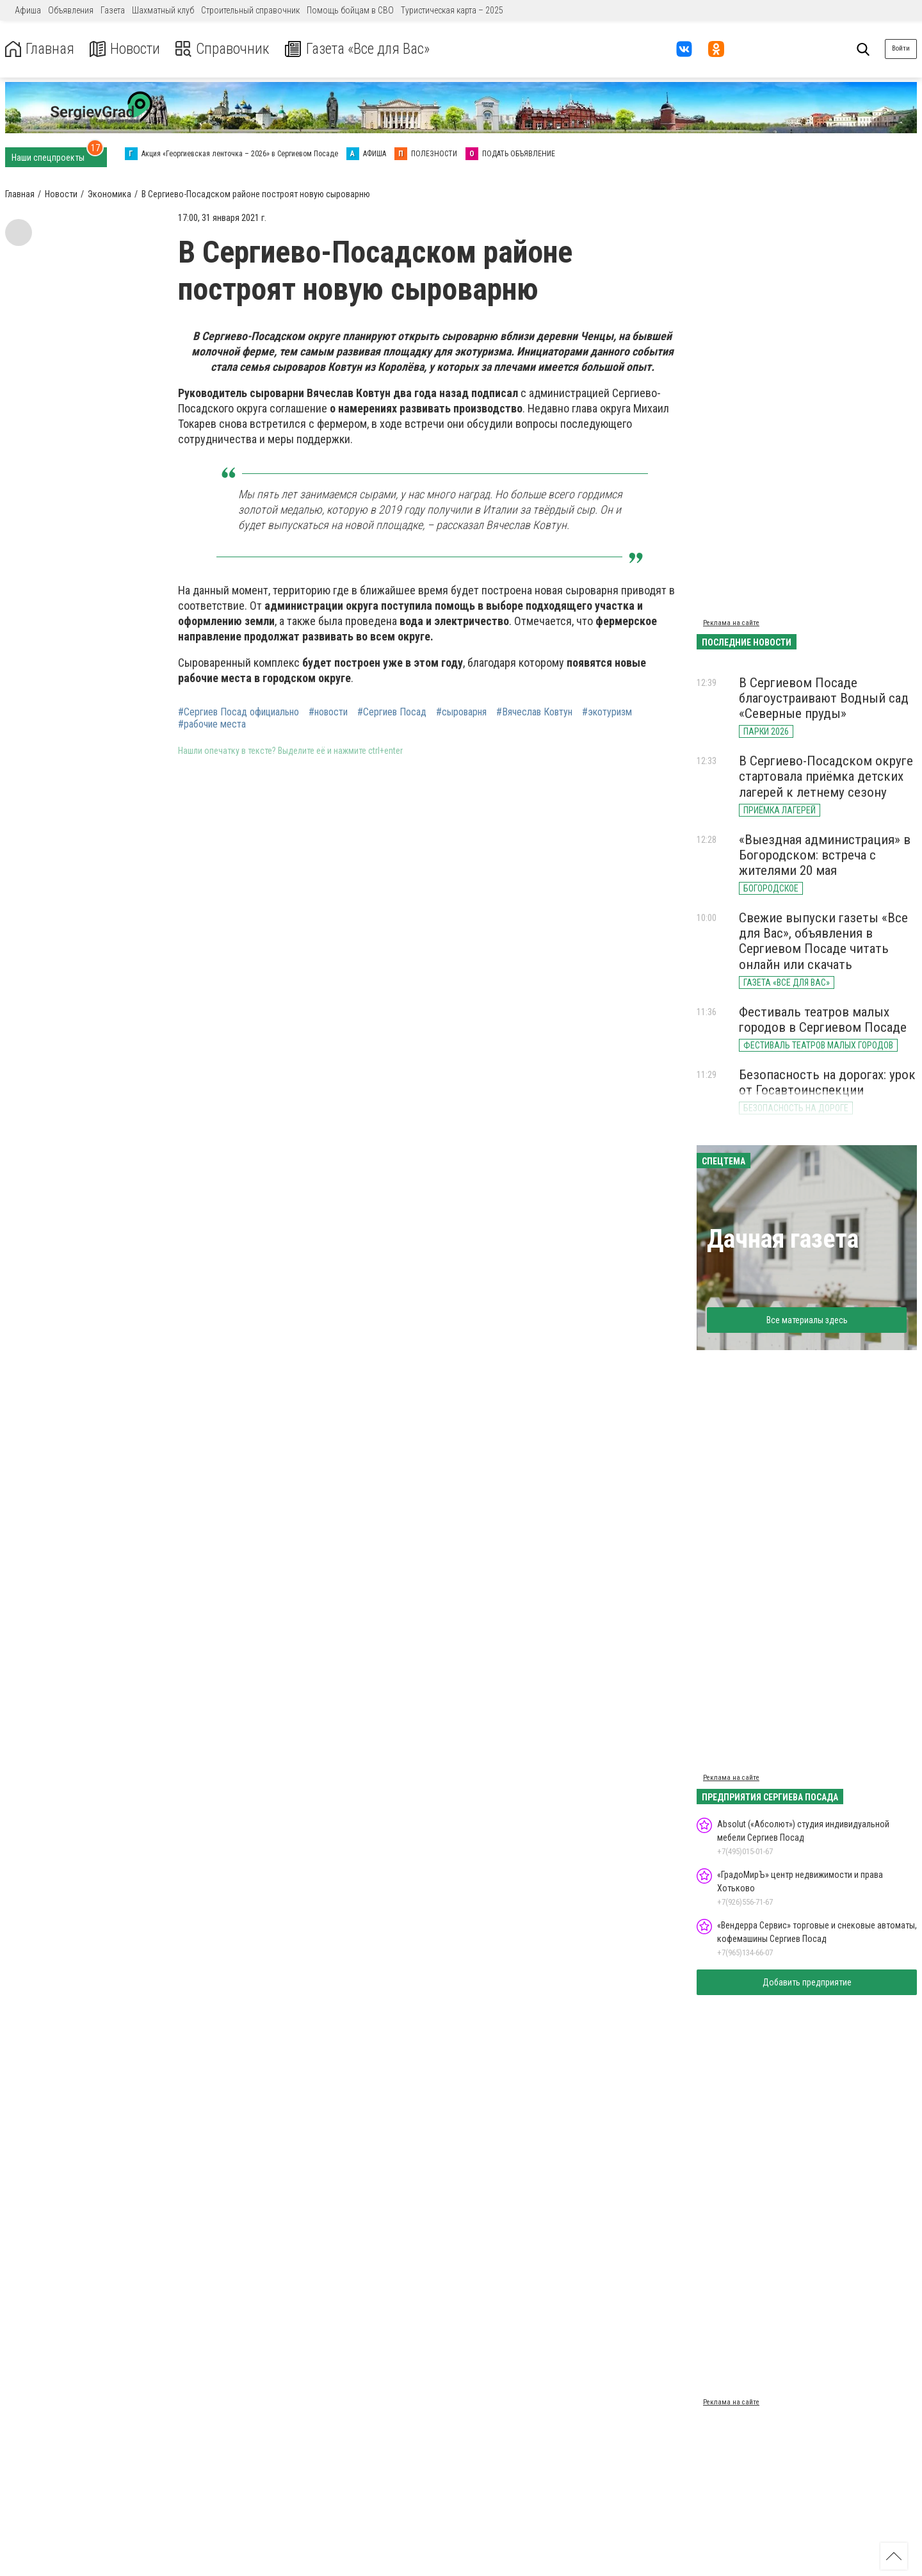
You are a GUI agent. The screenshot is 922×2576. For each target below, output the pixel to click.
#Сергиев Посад (391, 712)
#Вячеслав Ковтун (534, 712)
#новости (328, 712)
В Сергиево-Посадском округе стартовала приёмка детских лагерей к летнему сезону (826, 776)
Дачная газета (783, 1239)
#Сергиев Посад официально (238, 712)
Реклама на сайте (731, 623)
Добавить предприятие (807, 1982)
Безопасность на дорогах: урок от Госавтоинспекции (827, 1082)
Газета (113, 10)
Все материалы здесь (807, 1320)
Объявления (70, 10)
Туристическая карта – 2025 (452, 10)
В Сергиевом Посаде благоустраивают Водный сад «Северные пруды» (824, 698)
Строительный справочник (250, 10)
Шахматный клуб (163, 10)
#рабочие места (212, 724)
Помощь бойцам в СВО (350, 10)
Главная (40, 49)
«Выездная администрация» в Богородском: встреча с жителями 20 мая (824, 855)
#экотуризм (607, 712)
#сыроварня (461, 712)
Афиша (28, 10)
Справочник (226, 49)
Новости (127, 49)
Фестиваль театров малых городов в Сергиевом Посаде (823, 1019)
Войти (901, 48)
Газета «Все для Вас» (364, 49)
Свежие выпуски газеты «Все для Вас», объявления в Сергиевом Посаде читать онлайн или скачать (823, 941)
